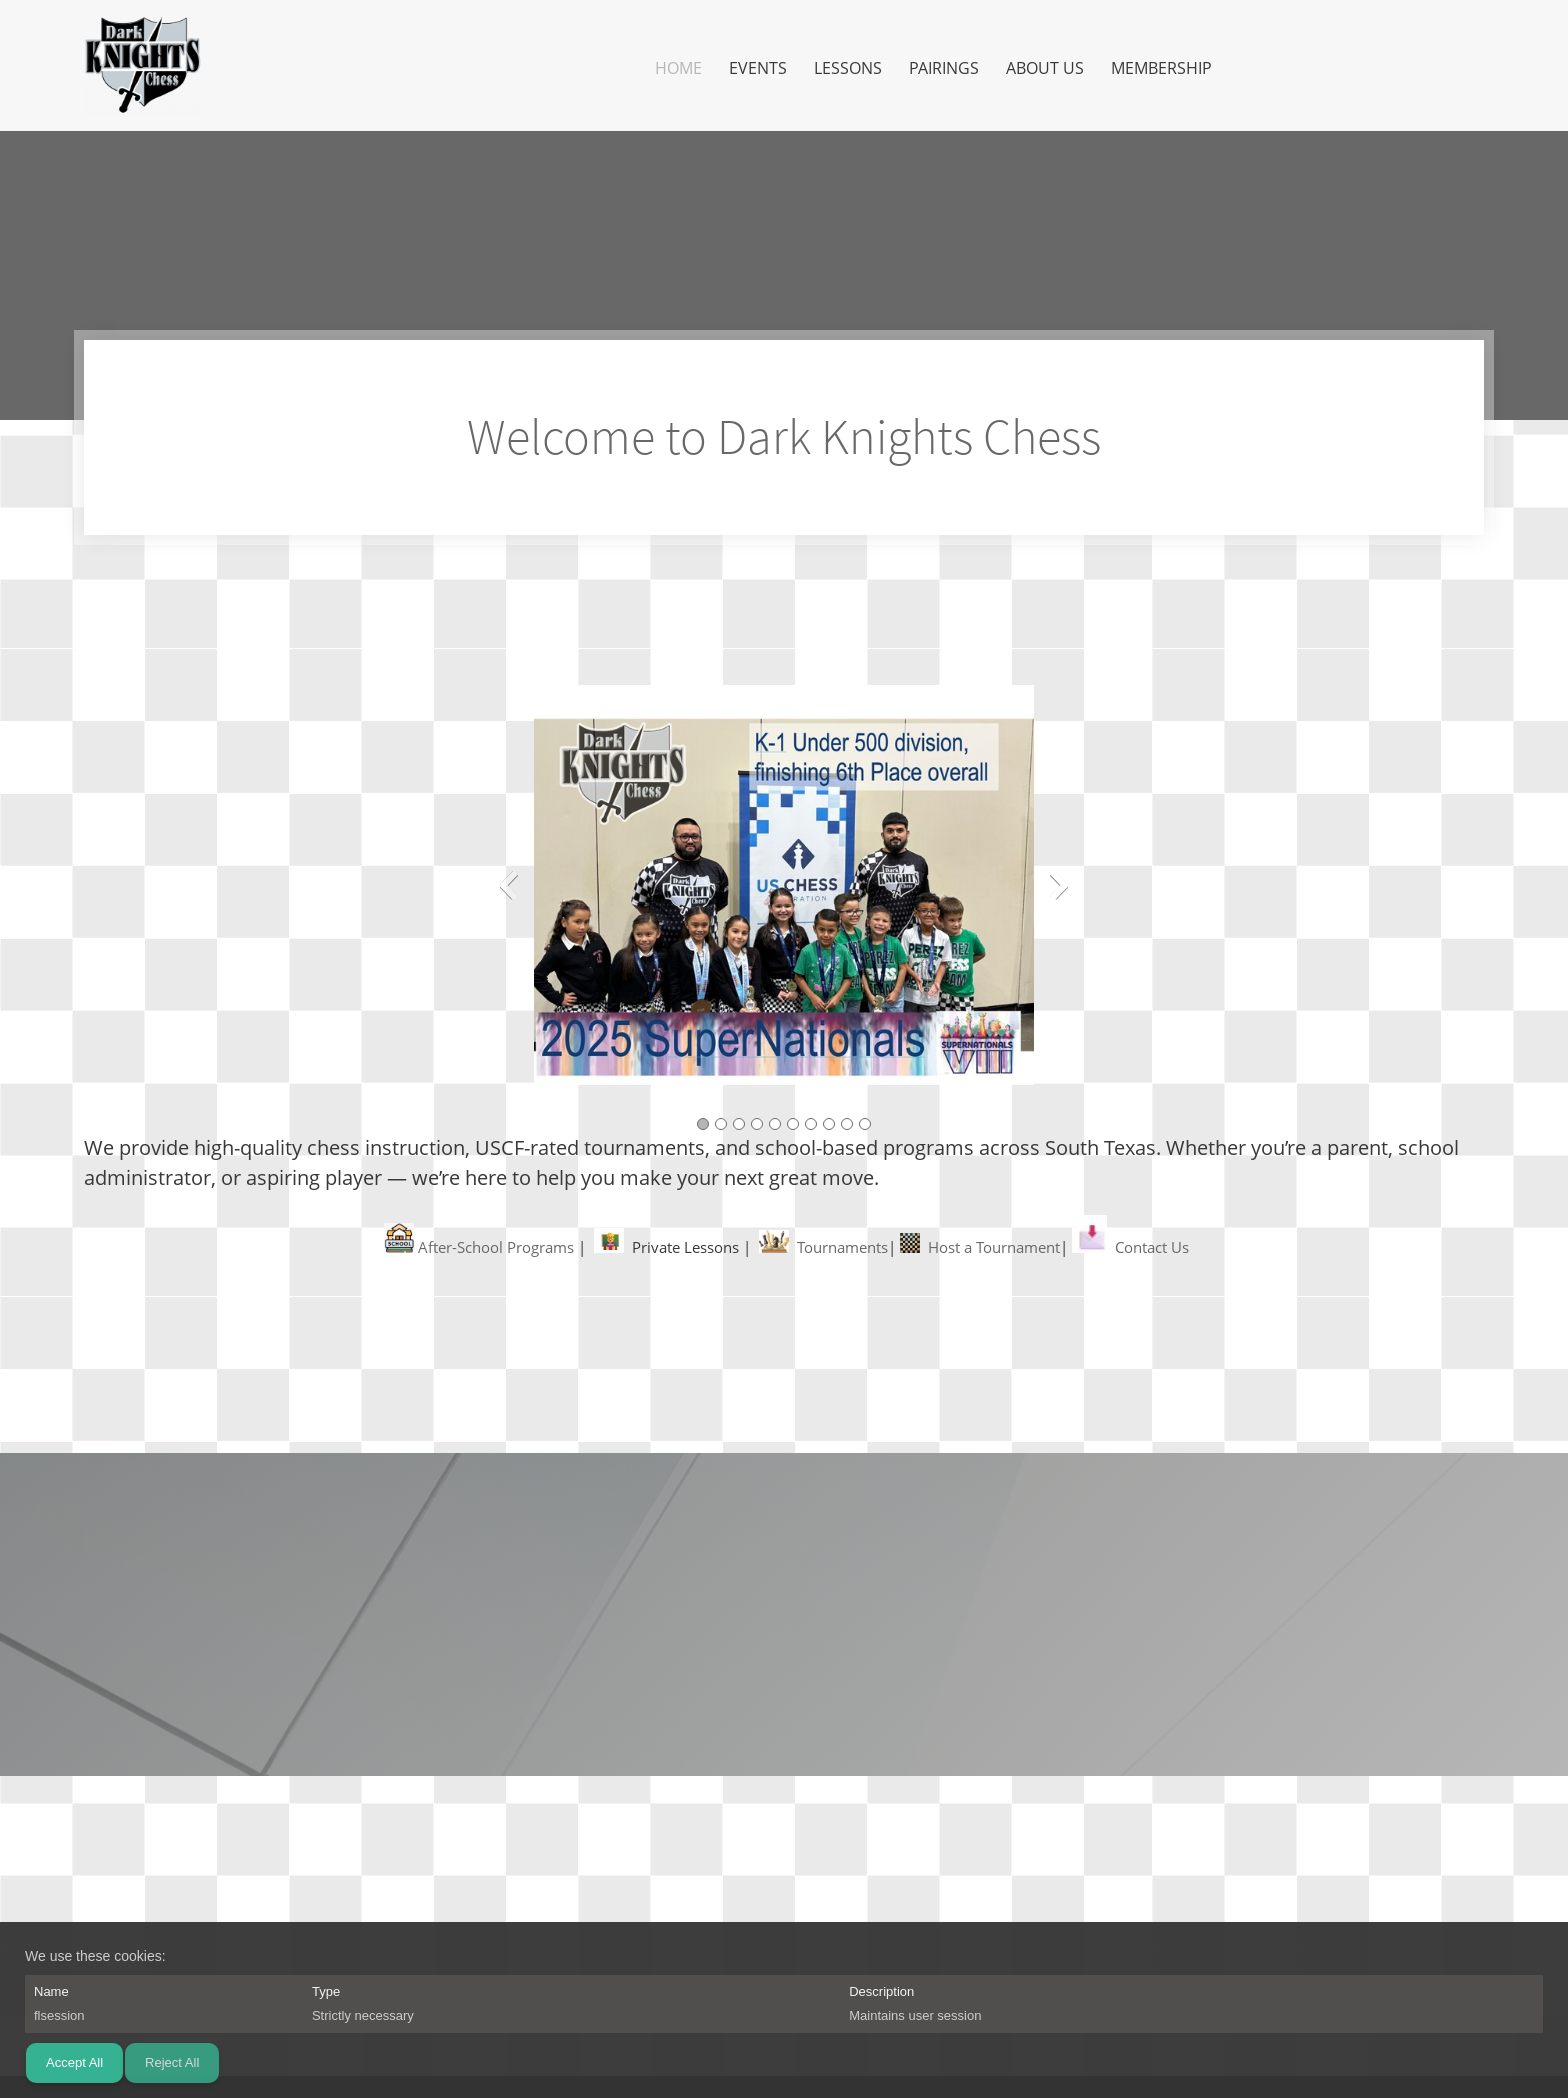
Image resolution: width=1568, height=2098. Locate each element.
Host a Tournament (994, 1247)
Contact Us (1152, 1247)
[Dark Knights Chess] (143, 65)
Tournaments (842, 1247)
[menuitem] (679, 68)
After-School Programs (496, 1247)
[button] (784, 890)
